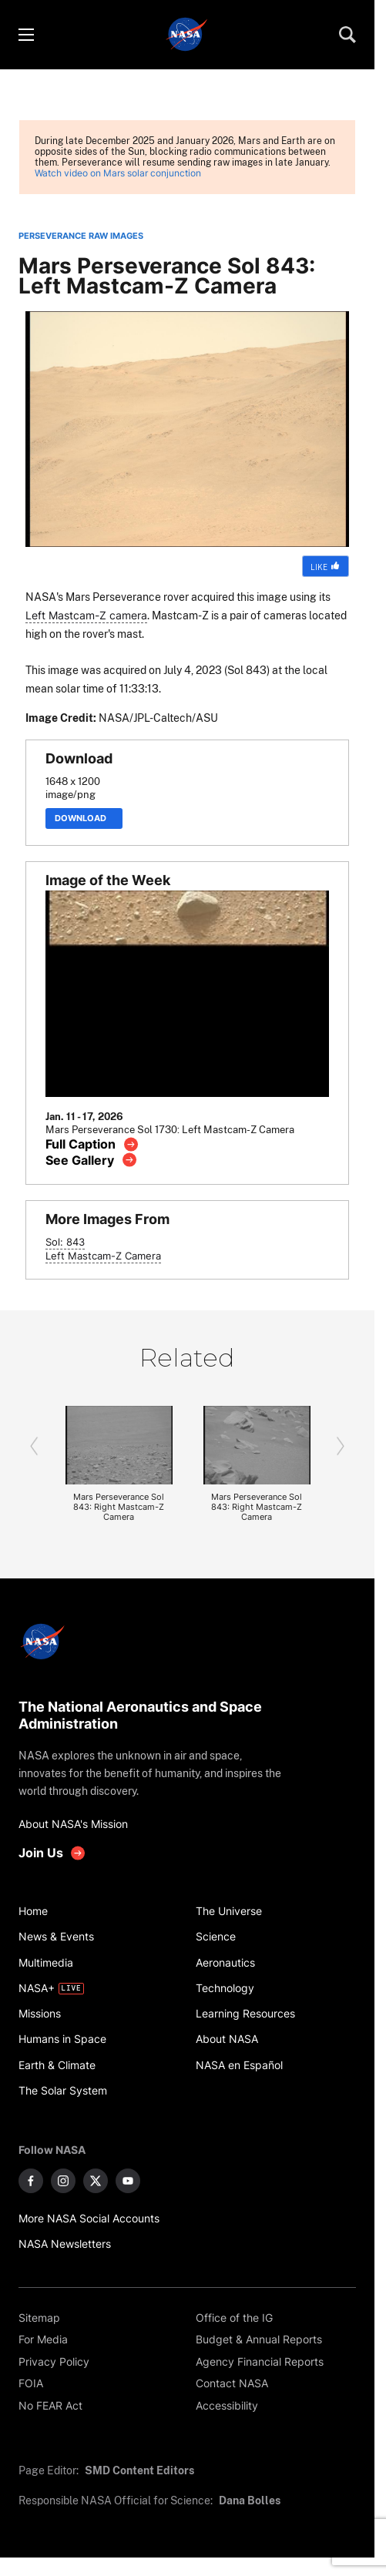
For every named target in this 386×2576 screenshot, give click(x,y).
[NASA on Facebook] (30, 2180)
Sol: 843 (65, 1242)
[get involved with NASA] (52, 1853)
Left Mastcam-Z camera (86, 615)
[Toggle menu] (25, 35)
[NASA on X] (95, 2180)
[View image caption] (92, 1144)
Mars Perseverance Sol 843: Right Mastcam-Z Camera (118, 1507)
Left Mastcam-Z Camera (103, 1256)
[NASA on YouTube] (128, 2180)
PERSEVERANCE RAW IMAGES (80, 236)
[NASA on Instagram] (63, 2180)
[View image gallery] (91, 1159)
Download (84, 818)
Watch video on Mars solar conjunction (118, 173)
